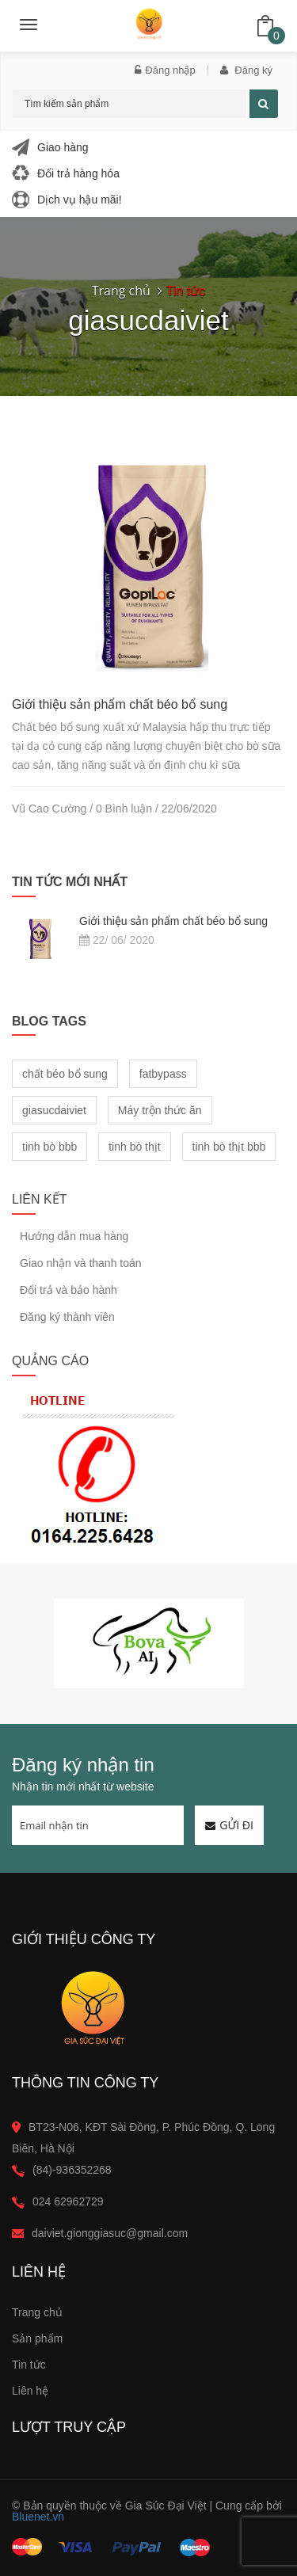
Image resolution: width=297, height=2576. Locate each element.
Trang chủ (37, 2312)
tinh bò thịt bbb (229, 1146)
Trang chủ (121, 290)
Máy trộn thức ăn (160, 1110)
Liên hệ (30, 2390)
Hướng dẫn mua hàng (74, 1236)
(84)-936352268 (72, 2169)
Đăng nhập (165, 70)
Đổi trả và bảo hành (68, 1290)
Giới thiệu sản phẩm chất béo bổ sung (119, 704)
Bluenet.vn (38, 2516)
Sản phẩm (37, 2338)
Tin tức (29, 2364)
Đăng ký (246, 70)
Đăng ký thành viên (67, 1317)
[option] (148, 1643)
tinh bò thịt (135, 1146)
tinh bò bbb (49, 1146)
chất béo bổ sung (65, 1073)
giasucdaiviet (54, 1110)
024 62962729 (68, 2201)
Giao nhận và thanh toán (81, 1263)
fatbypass (163, 1073)
